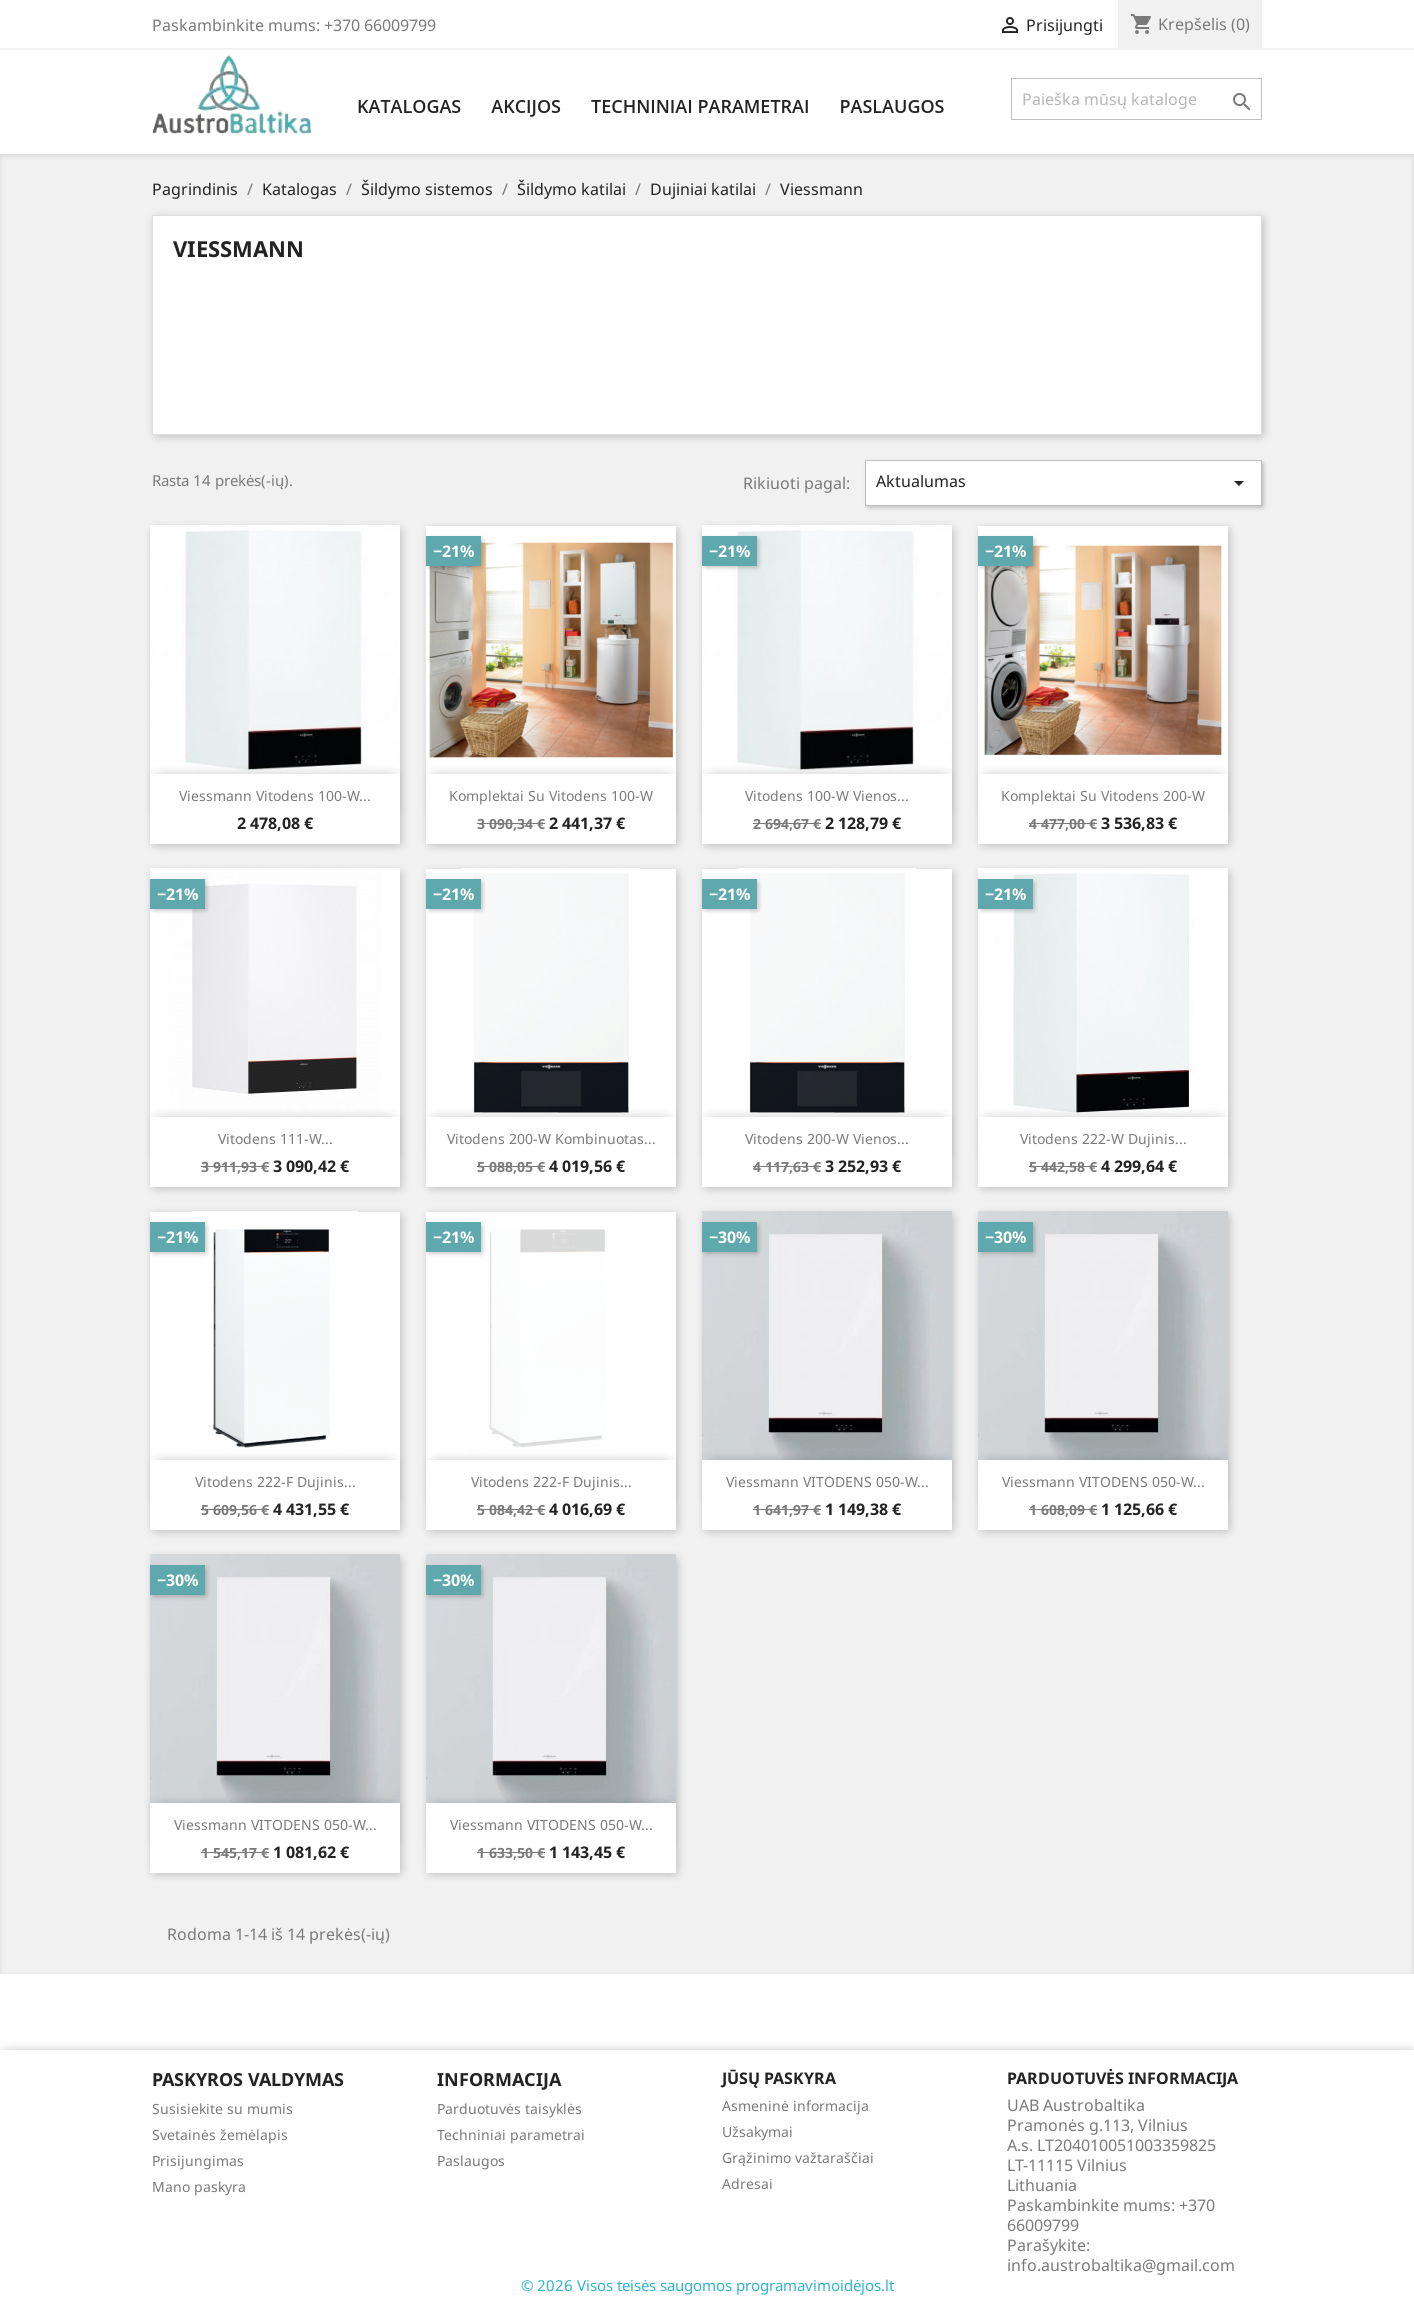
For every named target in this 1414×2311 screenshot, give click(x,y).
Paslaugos (891, 106)
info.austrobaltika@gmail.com (1121, 2265)
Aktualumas (1064, 482)
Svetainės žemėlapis (220, 2134)
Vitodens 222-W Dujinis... (1103, 1138)
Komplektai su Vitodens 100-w (551, 795)
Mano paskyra (199, 2186)
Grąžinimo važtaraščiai (798, 2157)
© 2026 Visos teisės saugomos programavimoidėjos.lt (707, 2285)
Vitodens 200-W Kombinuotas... (551, 1138)
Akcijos (526, 106)
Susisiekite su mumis (222, 2108)
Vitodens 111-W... (275, 1138)
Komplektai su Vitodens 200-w (1103, 795)
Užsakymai (757, 2131)
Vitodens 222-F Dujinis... (275, 1481)
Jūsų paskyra (779, 2078)
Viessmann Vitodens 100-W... (275, 795)
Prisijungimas (198, 2160)
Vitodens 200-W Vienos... (827, 1138)
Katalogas (409, 106)
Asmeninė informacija (795, 2105)
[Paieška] (1136, 99)
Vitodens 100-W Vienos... (827, 795)
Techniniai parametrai (700, 106)
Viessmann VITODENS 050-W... (827, 1481)
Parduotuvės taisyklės (509, 2108)
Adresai (747, 2183)
